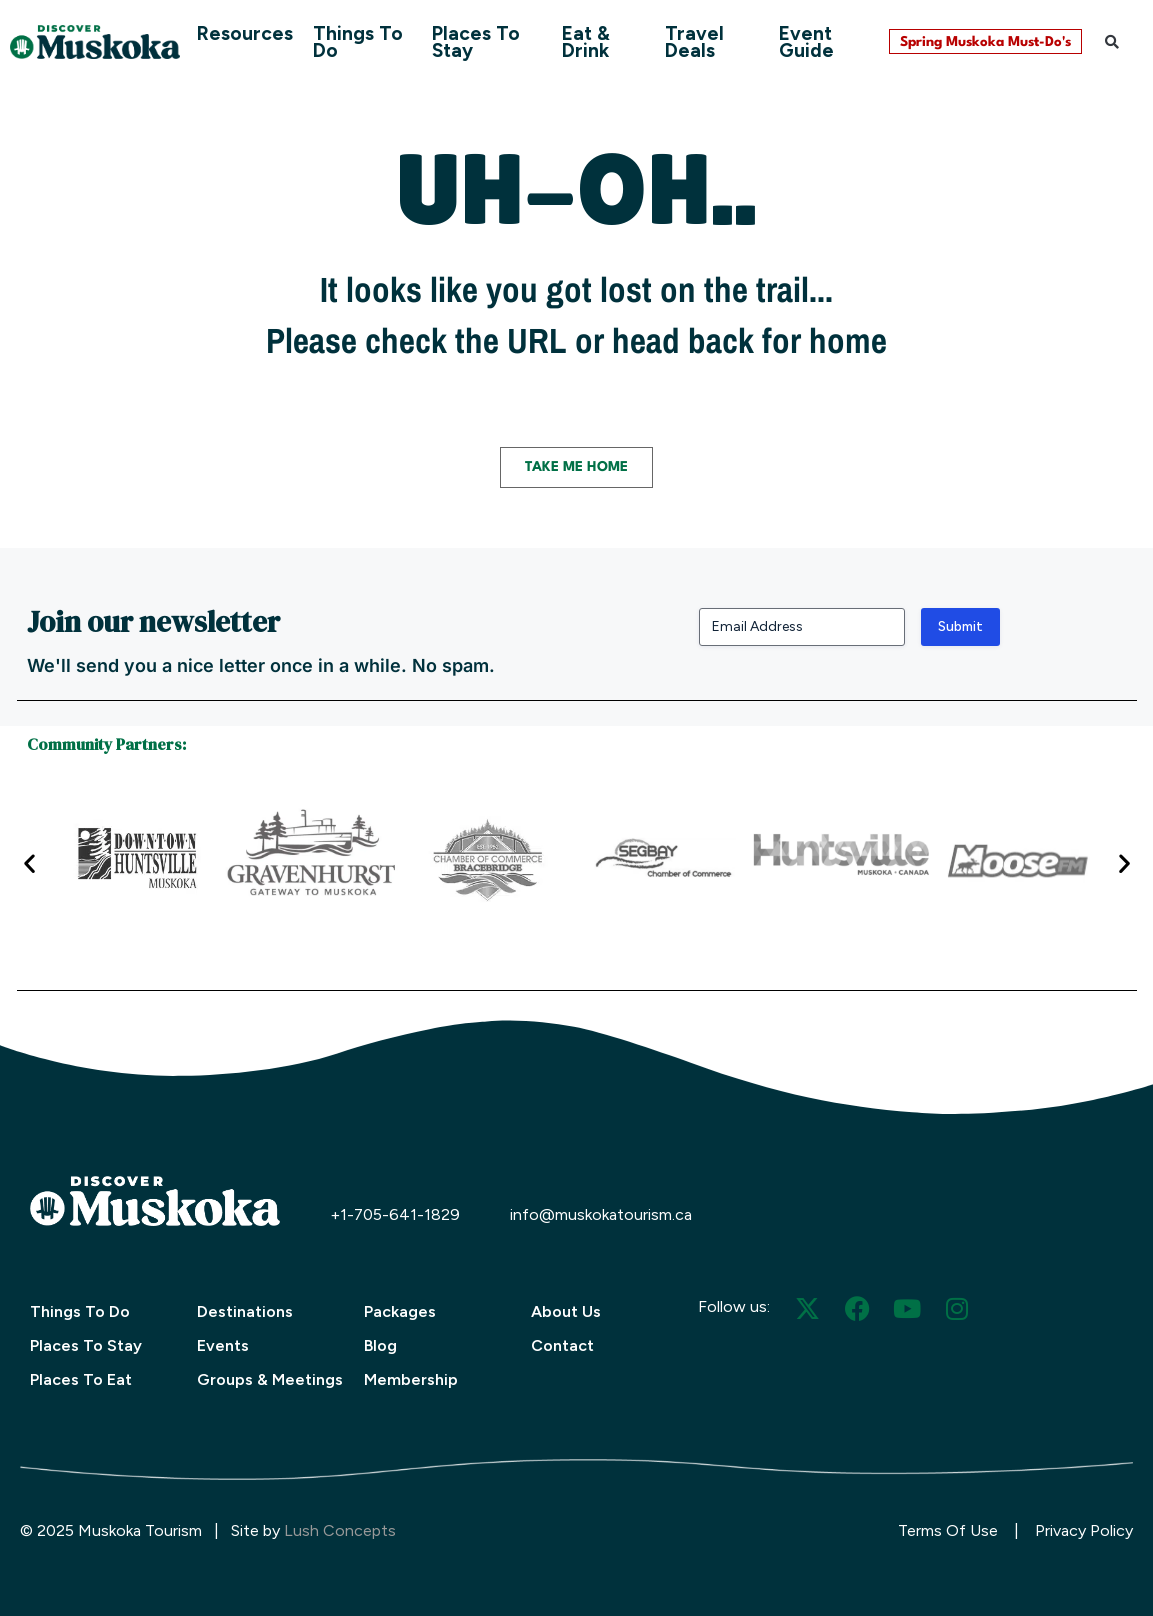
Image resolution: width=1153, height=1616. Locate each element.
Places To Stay (476, 42)
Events (223, 1345)
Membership (411, 1379)
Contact (562, 1345)
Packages (400, 1311)
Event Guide (806, 42)
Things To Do (358, 42)
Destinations (245, 1311)
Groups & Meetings (270, 1379)
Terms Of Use (948, 1530)
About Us (566, 1311)
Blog (380, 1345)
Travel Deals (694, 42)
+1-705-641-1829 (395, 1214)
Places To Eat (81, 1379)
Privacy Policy (1084, 1530)
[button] (1112, 42)
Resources (245, 33)
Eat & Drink (586, 42)
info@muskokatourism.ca (601, 1214)
